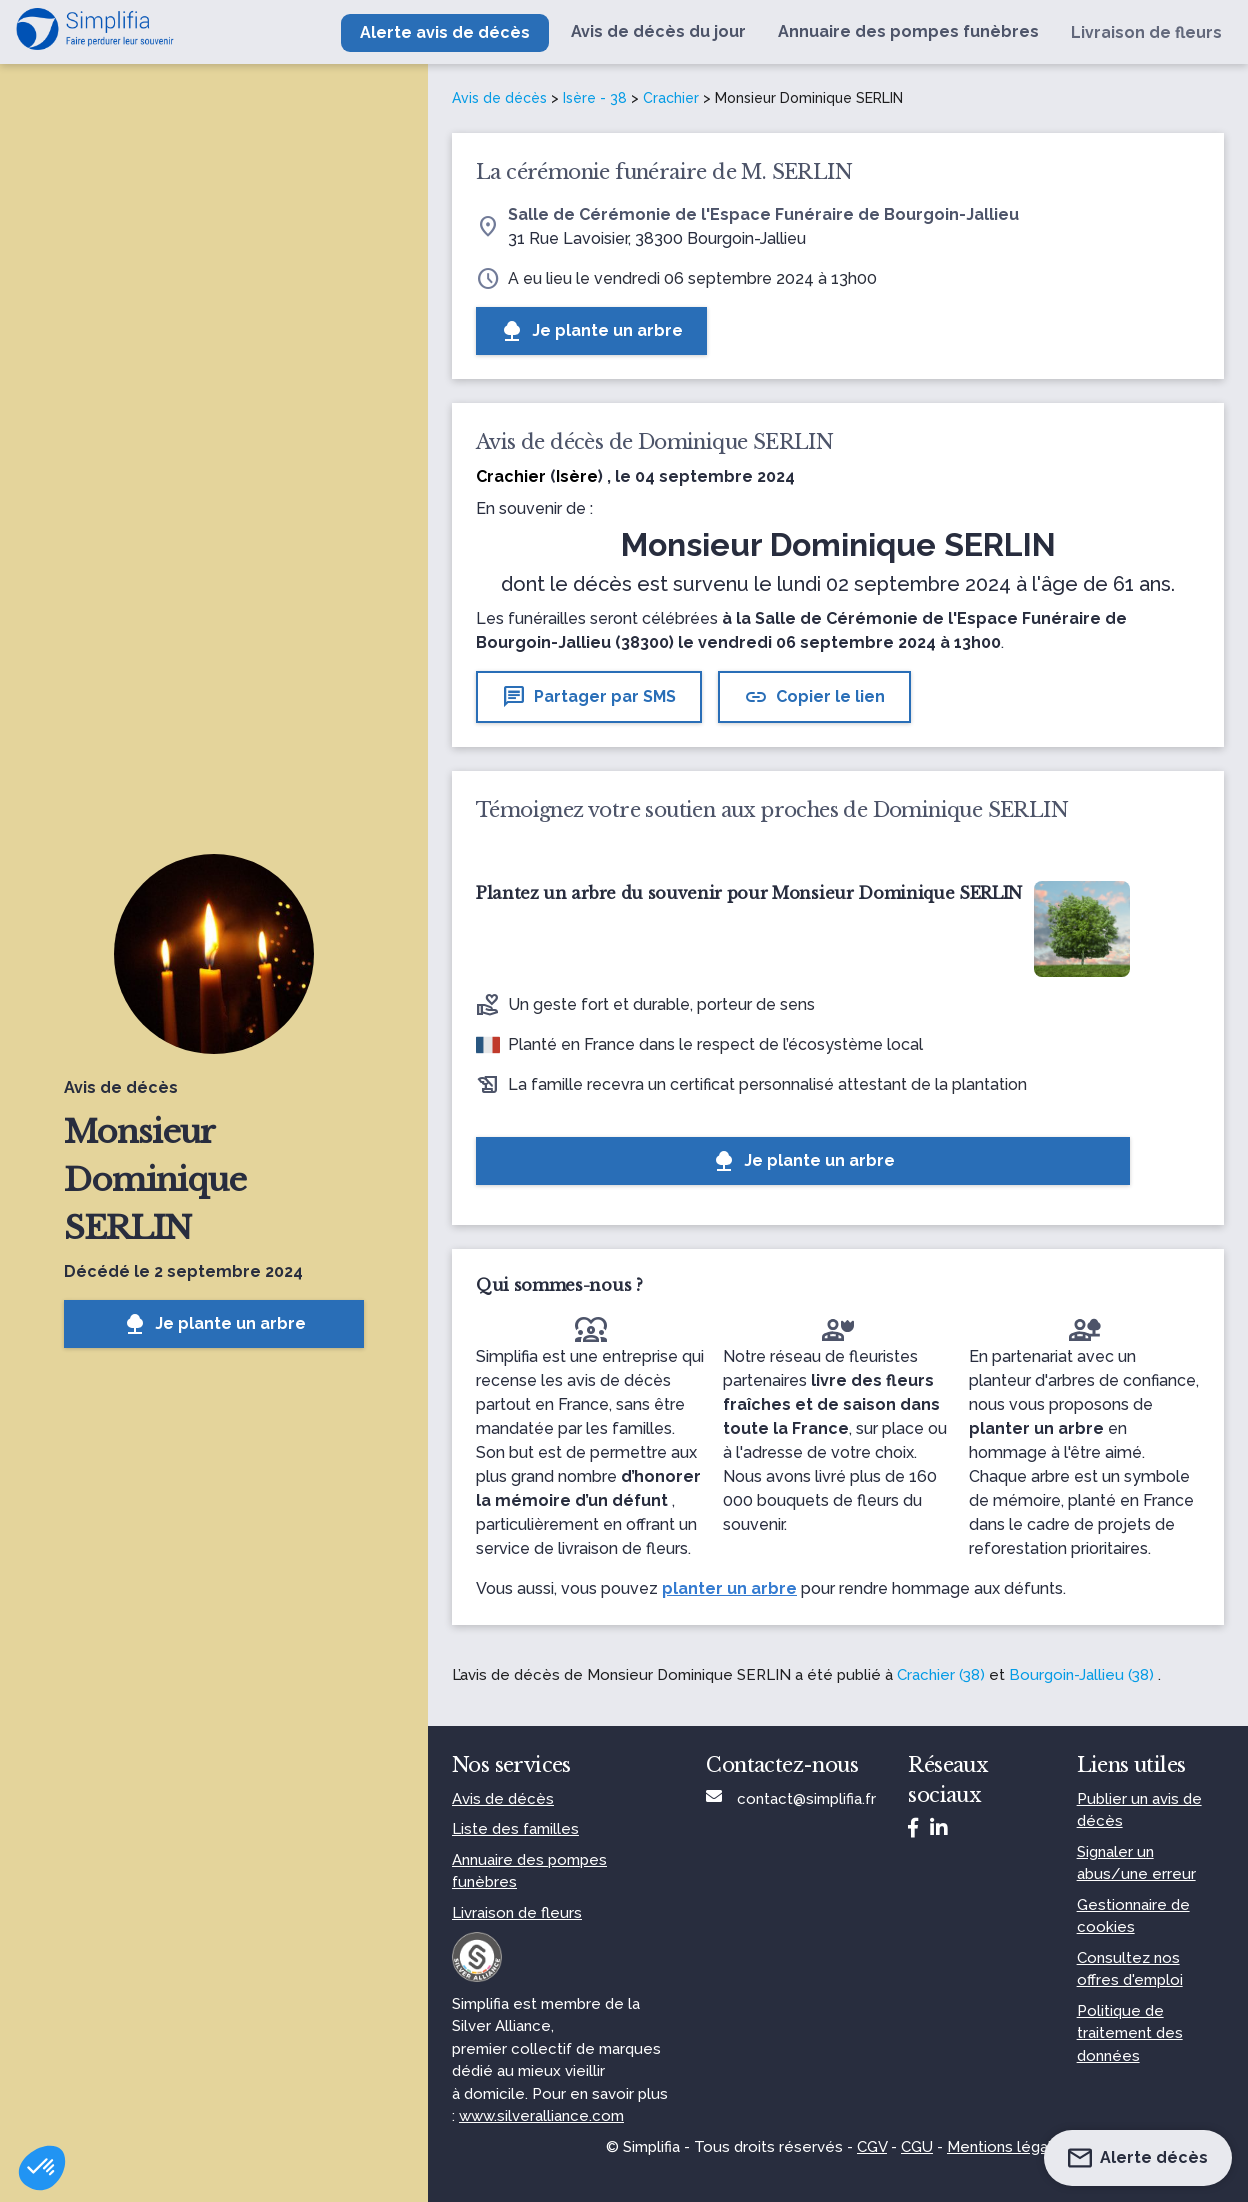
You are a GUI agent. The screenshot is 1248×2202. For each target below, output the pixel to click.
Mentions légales (1008, 2147)
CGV (872, 2147)
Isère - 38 (595, 98)
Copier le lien (814, 697)
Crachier (671, 98)
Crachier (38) (941, 1675)
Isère (577, 476)
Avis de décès (499, 98)
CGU (917, 2147)
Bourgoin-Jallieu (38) (1081, 1675)
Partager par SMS (589, 697)
